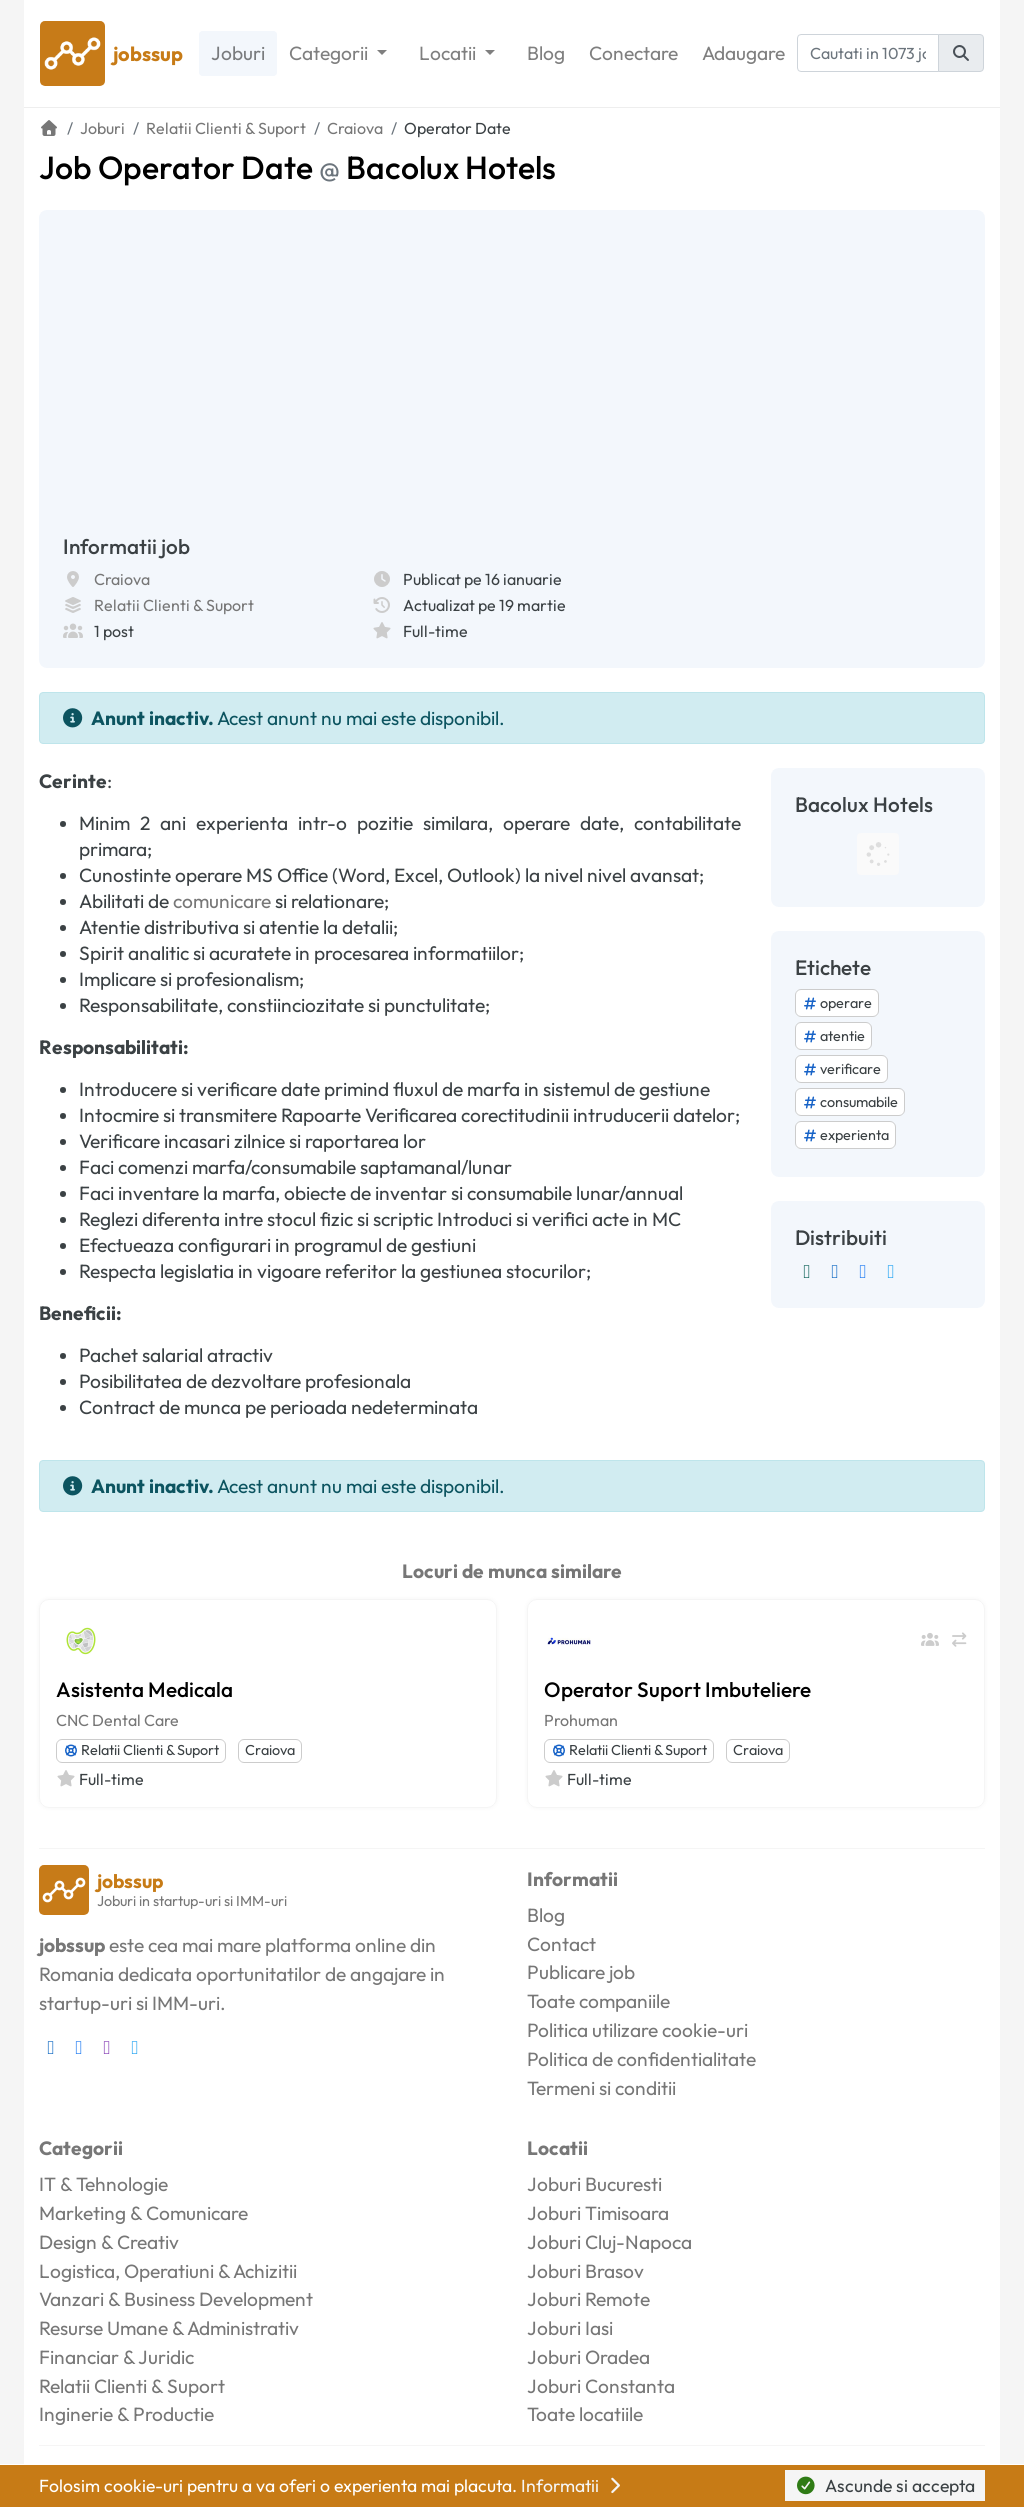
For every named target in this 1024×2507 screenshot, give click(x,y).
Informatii (573, 2485)
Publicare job (581, 1972)
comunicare (222, 901)
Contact (561, 1944)
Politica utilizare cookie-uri (637, 2030)
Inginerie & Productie (126, 2414)
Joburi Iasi (570, 2328)
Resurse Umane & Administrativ (169, 2328)
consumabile (850, 1102)
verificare (841, 1069)
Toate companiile (598, 2001)
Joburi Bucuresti (594, 2184)
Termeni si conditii (601, 2088)
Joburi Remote (588, 2299)
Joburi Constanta (601, 2386)
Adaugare (743, 53)
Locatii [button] (449, 53)
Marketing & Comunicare (143, 2213)
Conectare (633, 53)
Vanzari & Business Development (176, 2299)
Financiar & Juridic (116, 2357)
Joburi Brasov (585, 2271)
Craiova (122, 579)
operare (837, 1003)
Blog (546, 53)
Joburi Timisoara (598, 2213)
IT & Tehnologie (103, 2184)
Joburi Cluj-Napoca (609, 2242)
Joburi (238, 53)
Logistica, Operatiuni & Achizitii (168, 2271)
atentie (833, 1036)
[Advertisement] (512, 384)
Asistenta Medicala (144, 1689)
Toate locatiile (585, 2414)
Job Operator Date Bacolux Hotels (297, 167)
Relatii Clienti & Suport (174, 605)
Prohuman (581, 1720)
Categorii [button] (330, 53)
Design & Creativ (109, 2242)
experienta (845, 1135)
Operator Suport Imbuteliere (677, 1689)
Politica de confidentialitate (641, 2059)
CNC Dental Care (117, 1720)
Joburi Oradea (588, 2357)
